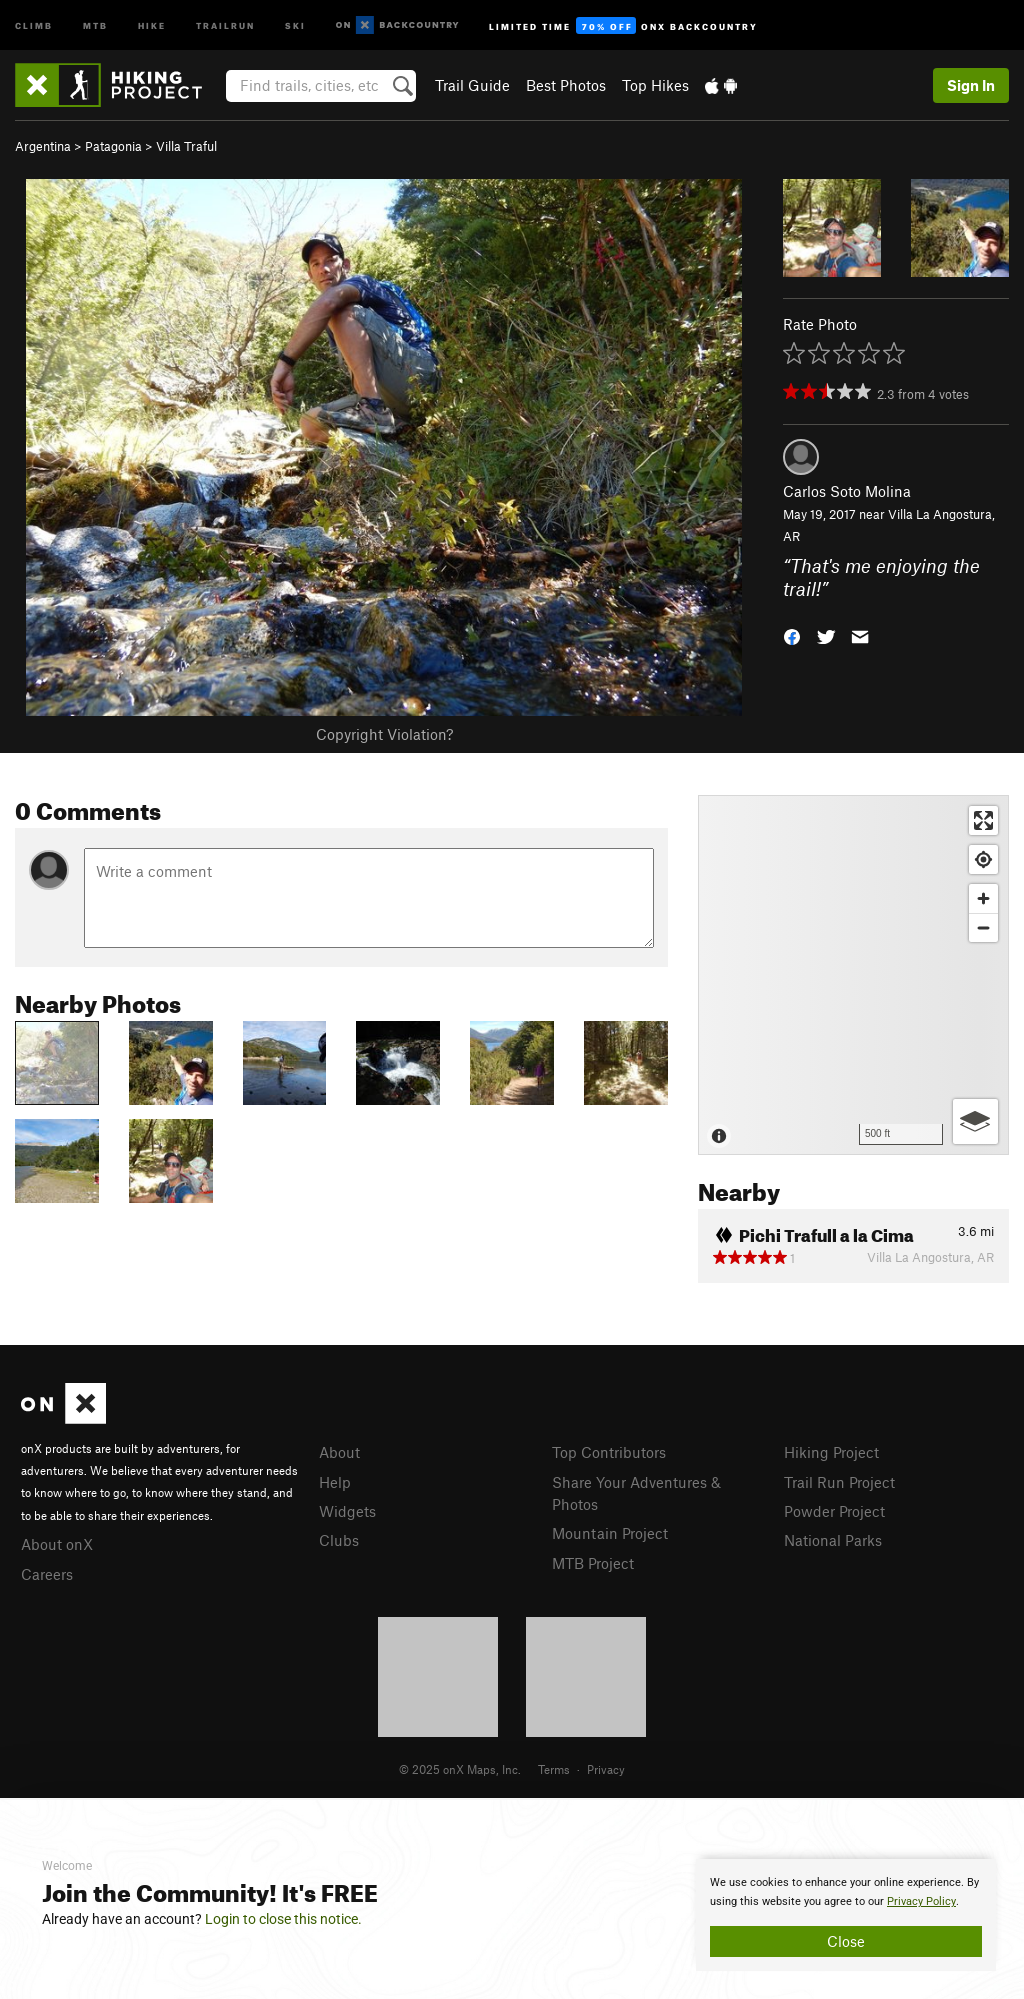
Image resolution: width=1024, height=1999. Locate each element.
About (339, 1452)
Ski (295, 24)
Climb (34, 24)
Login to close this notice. (283, 1919)
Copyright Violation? (384, 734)
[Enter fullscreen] (983, 820)
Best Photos (566, 85)
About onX (57, 1544)
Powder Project (834, 1511)
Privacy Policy (921, 1901)
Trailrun (225, 24)
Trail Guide (472, 85)
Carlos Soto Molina (847, 491)
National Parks (833, 1540)
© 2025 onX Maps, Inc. (460, 1769)
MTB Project (593, 1563)
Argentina (43, 146)
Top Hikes (655, 85)
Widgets (347, 1511)
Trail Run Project (839, 1482)
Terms (554, 1769)
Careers (47, 1574)
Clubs (339, 1540)
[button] (792, 635)
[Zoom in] (983, 898)
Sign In (971, 85)
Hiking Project (831, 1452)
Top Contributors (609, 1452)
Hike (152, 24)
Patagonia (113, 146)
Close (846, 1941)
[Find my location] (983, 859)
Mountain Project (610, 1533)
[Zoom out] (983, 927)
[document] (846, 1915)
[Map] (853, 975)
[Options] (975, 1121)
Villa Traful (186, 146)
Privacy (606, 1769)
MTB (95, 24)
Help (335, 1482)
